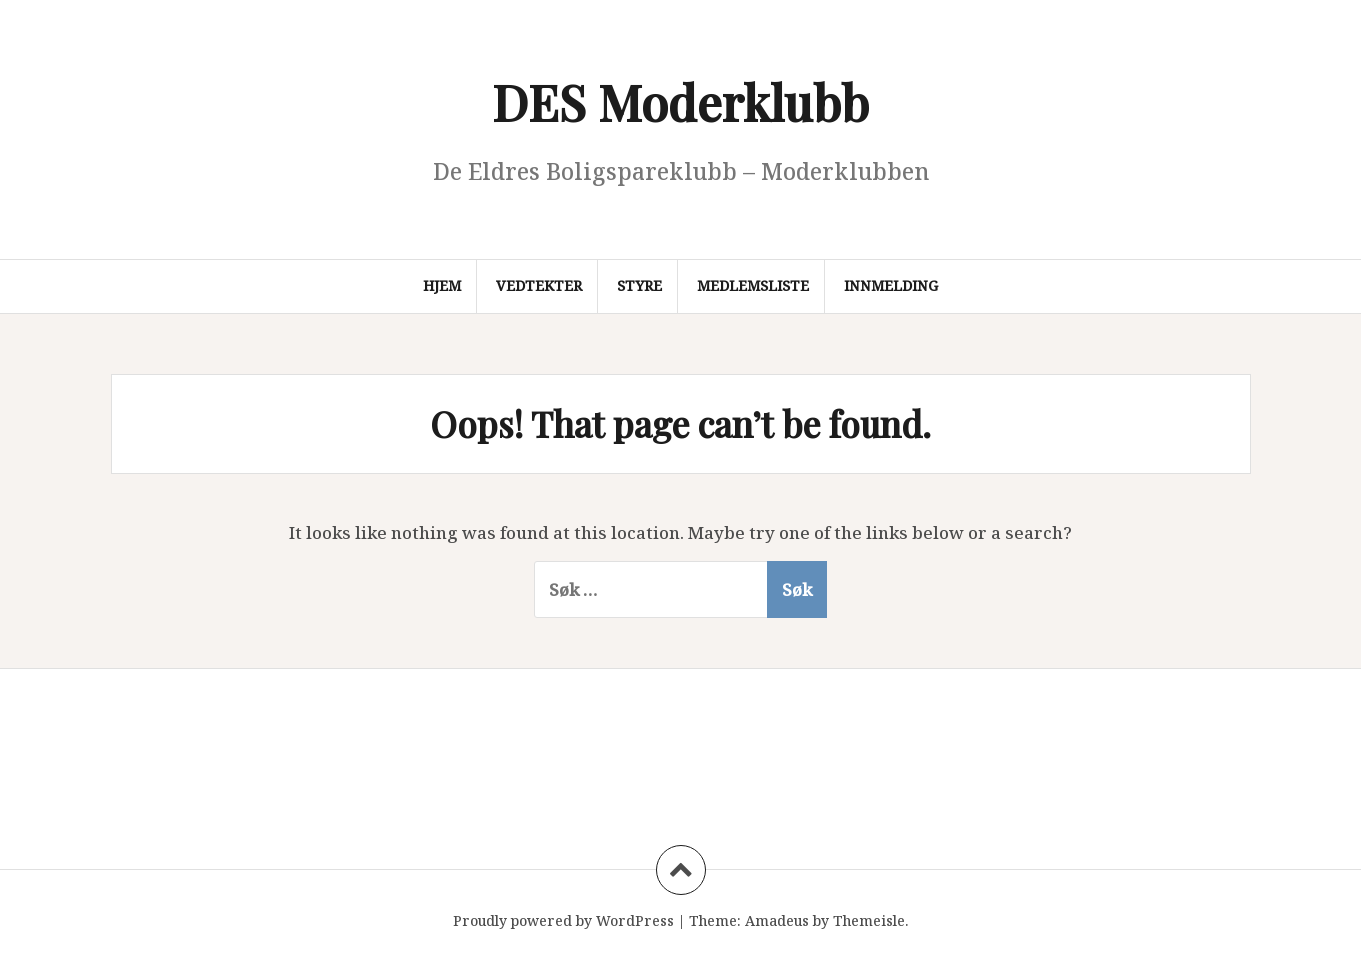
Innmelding (891, 285)
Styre (639, 285)
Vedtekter (539, 285)
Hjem (442, 285)
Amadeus (777, 920)
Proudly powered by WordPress (563, 920)
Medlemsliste (753, 285)
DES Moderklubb (680, 101)
